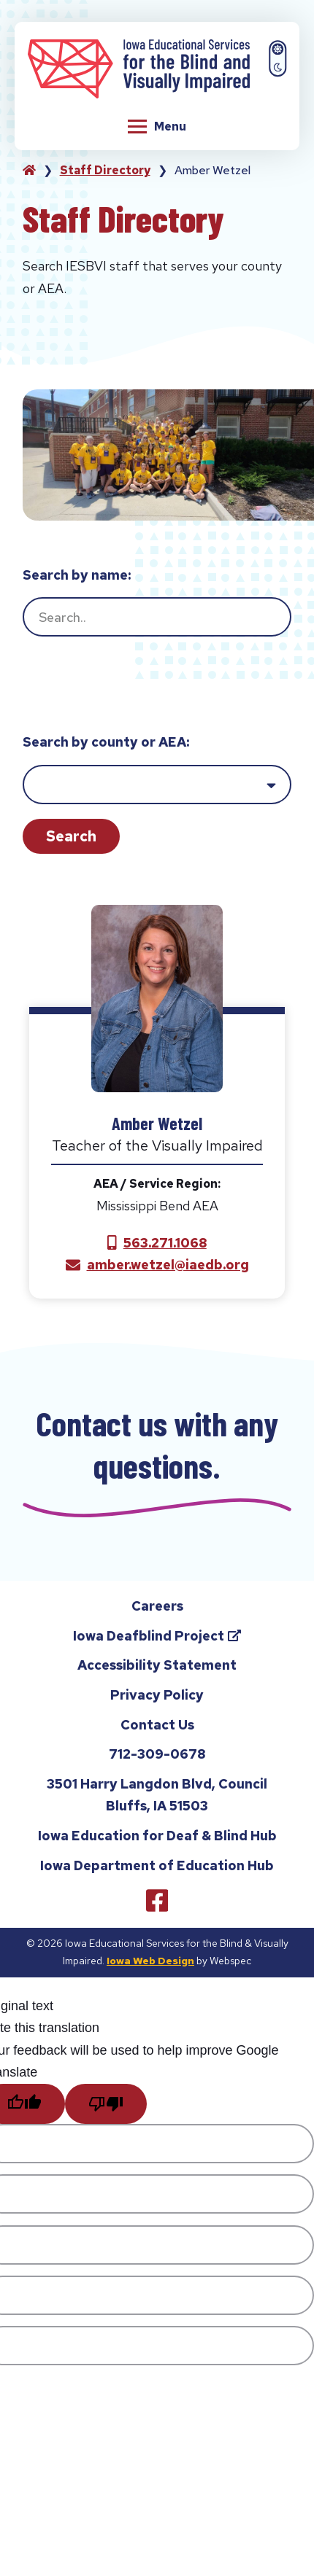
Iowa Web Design (150, 1967)
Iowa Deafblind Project (171, 1644)
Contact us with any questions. (157, 1447)
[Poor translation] (106, 2110)
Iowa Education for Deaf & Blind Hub (157, 1842)
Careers (157, 1612)
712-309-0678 (156, 1762)
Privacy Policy (157, 1701)
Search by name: (77, 575)
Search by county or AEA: (106, 742)
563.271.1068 (165, 1242)
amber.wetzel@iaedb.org (168, 1264)
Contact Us (157, 1730)
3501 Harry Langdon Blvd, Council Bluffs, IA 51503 (157, 1801)
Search (71, 836)
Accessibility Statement (157, 1671)
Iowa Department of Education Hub (157, 1871)
